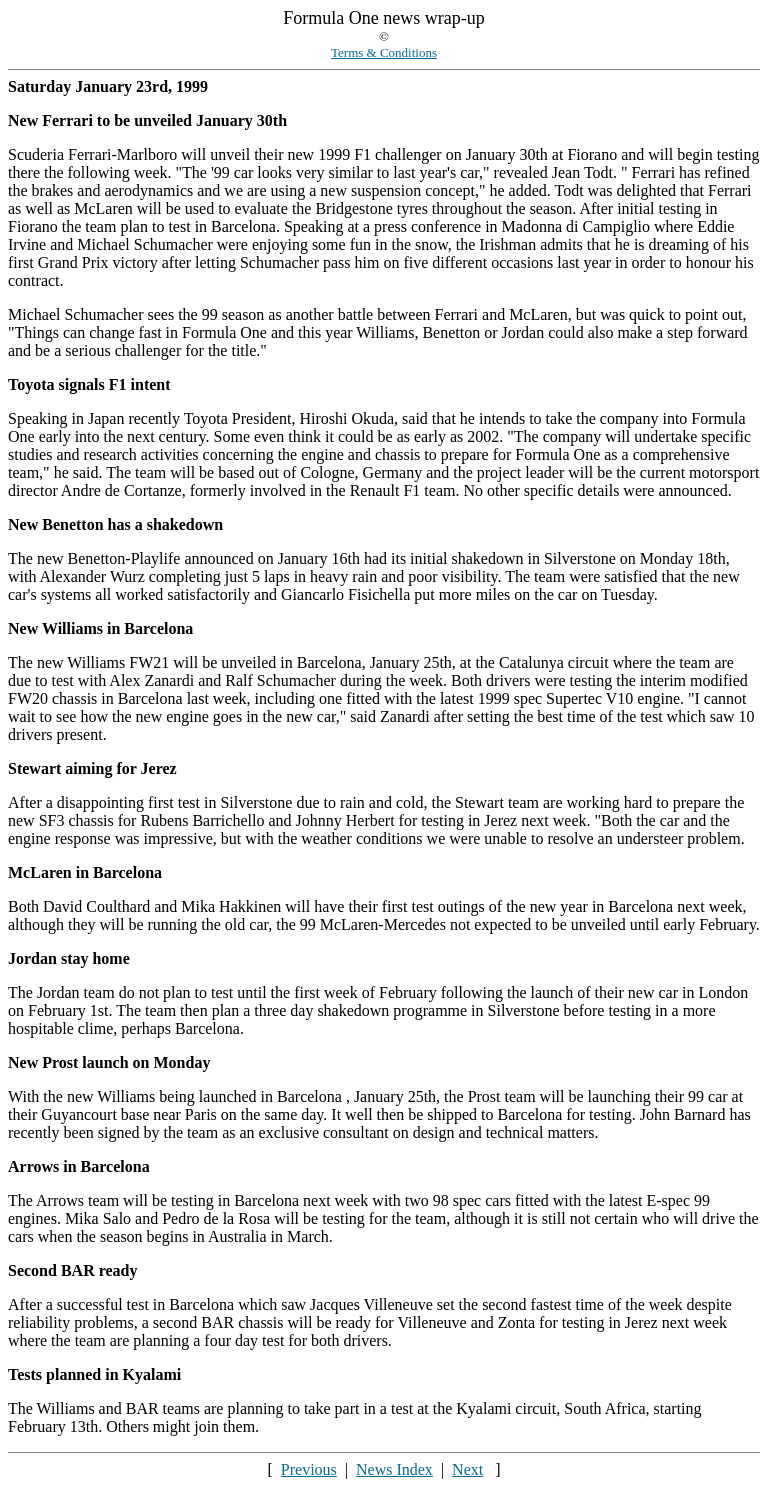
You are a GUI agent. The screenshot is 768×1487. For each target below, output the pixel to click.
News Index (394, 1469)
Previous (309, 1469)
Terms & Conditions (384, 52)
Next (467, 1469)
